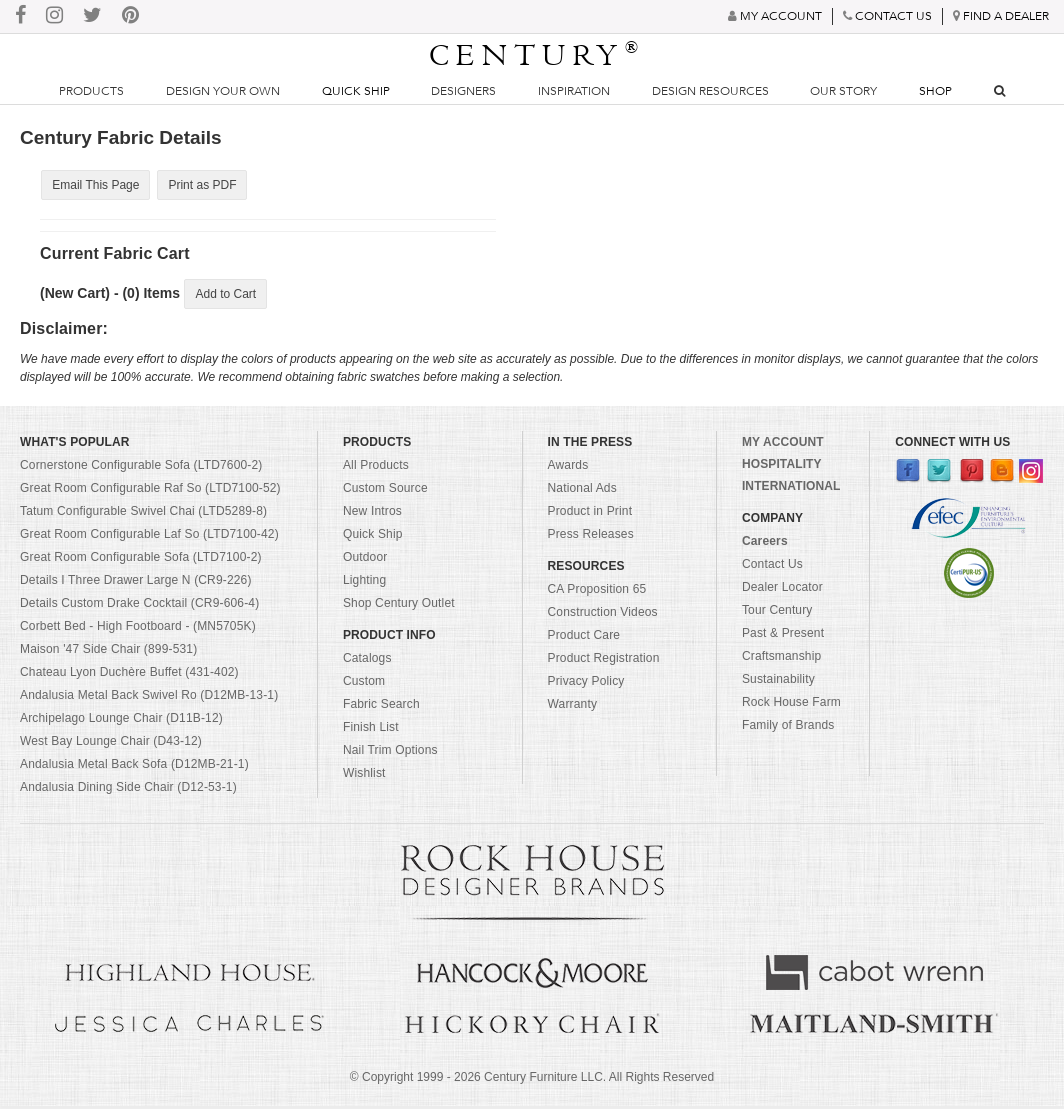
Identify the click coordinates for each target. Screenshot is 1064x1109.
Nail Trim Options (390, 753)
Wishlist (364, 776)
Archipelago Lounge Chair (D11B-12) (121, 721)
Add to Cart (225, 296)
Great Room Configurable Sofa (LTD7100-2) (141, 560)
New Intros (372, 514)
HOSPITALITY (782, 467)
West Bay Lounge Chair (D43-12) (111, 744)
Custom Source (385, 491)
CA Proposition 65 (597, 592)
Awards (568, 468)
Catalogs (367, 661)
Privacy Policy (586, 684)
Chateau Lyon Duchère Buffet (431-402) (129, 675)
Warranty (573, 707)
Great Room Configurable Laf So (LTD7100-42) (149, 537)
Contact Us (772, 567)
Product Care (584, 638)
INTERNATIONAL (791, 489)
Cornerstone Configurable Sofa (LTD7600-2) (141, 468)
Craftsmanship (781, 659)
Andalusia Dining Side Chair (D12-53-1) (128, 790)
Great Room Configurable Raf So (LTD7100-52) (150, 491)
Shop (935, 91)
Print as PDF (199, 185)
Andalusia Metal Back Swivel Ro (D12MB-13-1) (149, 698)
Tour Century (777, 613)
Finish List (371, 730)
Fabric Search (381, 707)
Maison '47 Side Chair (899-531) (108, 652)
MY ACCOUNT (783, 445)
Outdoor (365, 560)
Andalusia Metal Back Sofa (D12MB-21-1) (134, 767)
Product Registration (604, 661)
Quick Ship (356, 91)
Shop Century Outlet (399, 606)
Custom (364, 684)
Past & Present (783, 636)
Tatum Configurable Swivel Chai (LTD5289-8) (143, 514)
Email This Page (94, 185)
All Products (376, 468)
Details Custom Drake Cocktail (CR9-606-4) (139, 606)
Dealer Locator (782, 590)
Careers (765, 544)
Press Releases (591, 537)
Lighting (364, 583)
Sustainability (778, 682)
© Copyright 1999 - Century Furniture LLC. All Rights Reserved (532, 1080)
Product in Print (590, 514)
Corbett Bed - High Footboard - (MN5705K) (138, 629)
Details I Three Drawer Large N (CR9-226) (136, 583)
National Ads (582, 491)
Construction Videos (603, 615)
